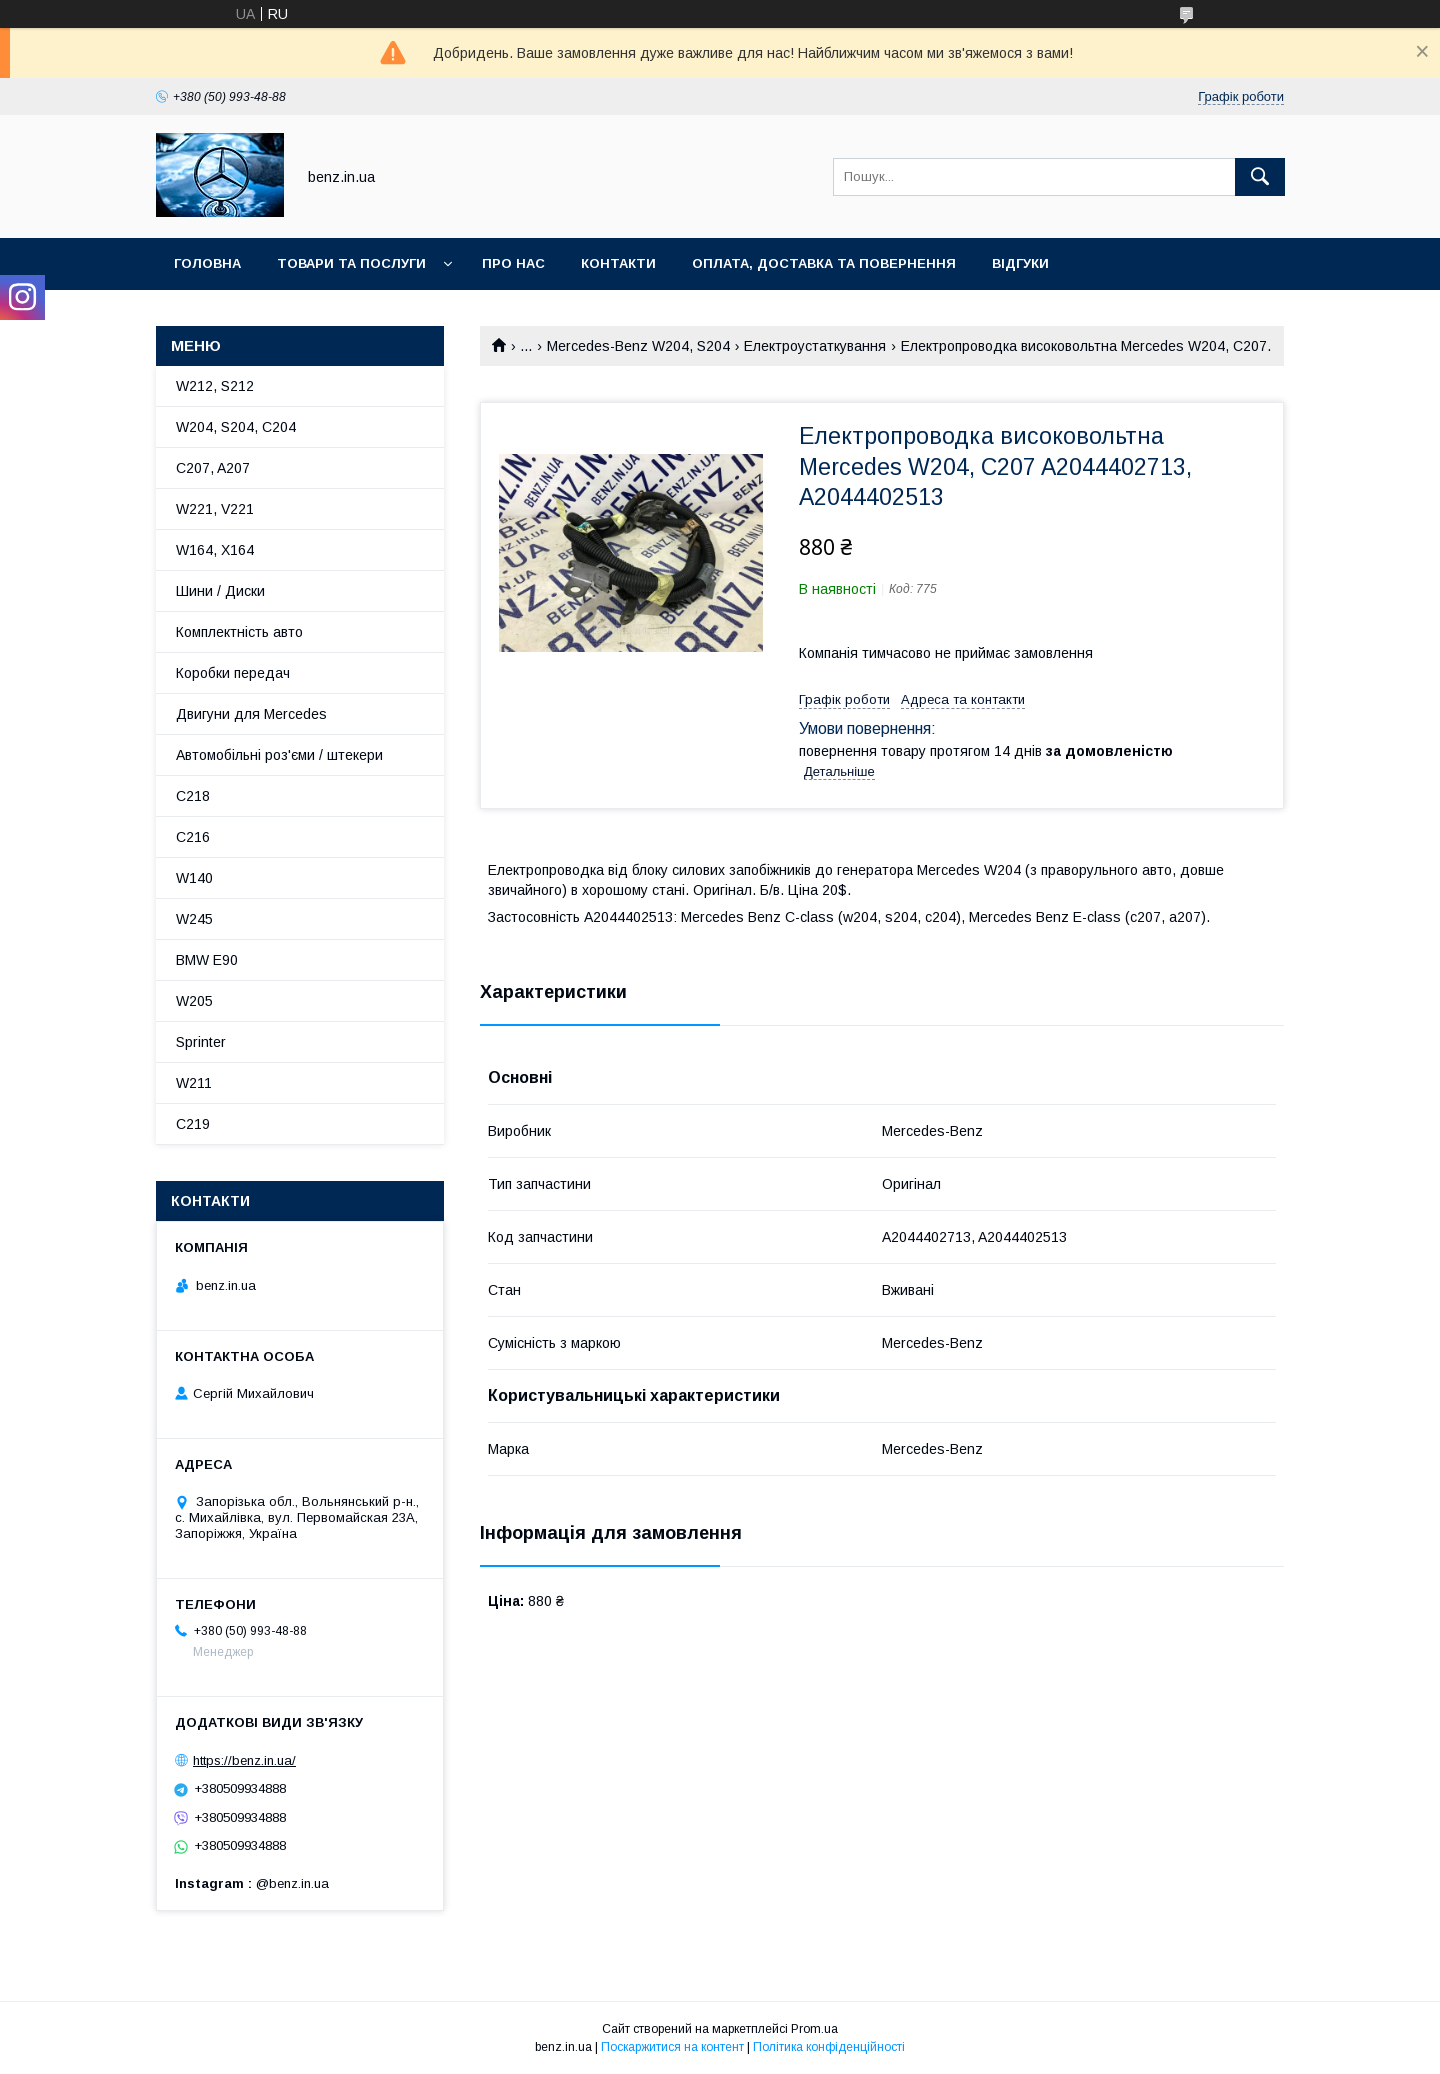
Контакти (618, 263)
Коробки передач (233, 673)
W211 (194, 1083)
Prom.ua (814, 2029)
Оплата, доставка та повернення (824, 263)
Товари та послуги (351, 263)
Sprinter (201, 1042)
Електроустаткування (815, 346)
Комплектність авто (239, 632)
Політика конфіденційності (829, 2047)
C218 (193, 796)
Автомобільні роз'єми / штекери (279, 755)
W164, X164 (215, 550)
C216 (193, 837)
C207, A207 (213, 468)
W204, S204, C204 (236, 427)
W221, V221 (215, 509)
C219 (193, 1124)
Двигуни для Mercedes (251, 714)
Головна (207, 263)
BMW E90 (207, 960)
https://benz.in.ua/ (244, 1760)
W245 (194, 919)
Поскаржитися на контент (672, 2047)
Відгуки (1020, 263)
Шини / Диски (220, 591)
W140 (194, 878)
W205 (194, 1001)
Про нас (513, 263)
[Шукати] (1260, 177)
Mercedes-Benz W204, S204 (638, 346)
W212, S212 (215, 386)
